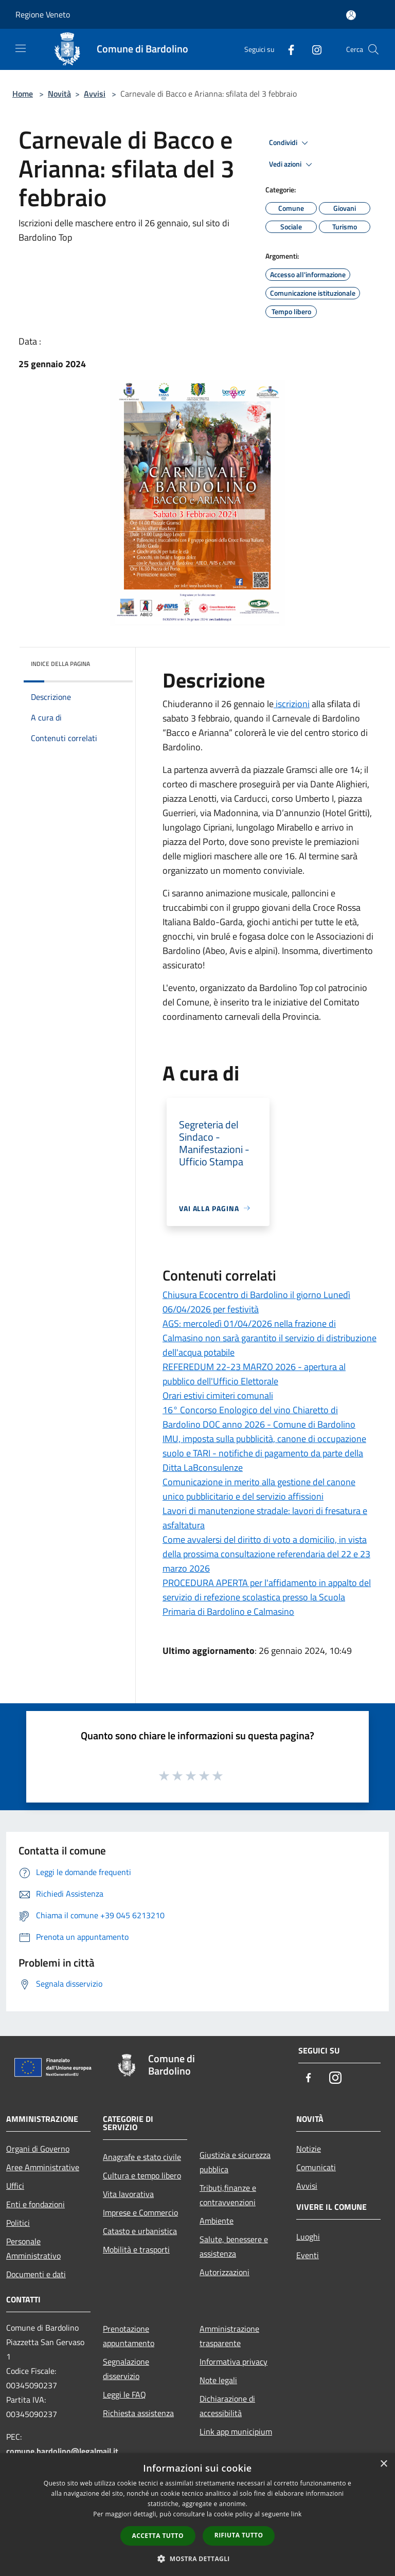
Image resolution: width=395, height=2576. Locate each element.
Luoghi (308, 2236)
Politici (18, 2223)
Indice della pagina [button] (60, 664)
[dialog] (197, 2514)
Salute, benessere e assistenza (234, 2246)
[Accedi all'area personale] (351, 15)
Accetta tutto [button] (158, 2535)
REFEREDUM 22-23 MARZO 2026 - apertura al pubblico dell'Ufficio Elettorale (254, 1374)
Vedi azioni (292, 164)
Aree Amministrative (42, 2167)
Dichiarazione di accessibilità (227, 2405)
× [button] (383, 2464)
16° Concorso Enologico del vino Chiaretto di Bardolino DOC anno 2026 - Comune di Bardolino (259, 1417)
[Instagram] (312, 49)
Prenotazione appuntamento (128, 2335)
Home (22, 93)
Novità (59, 93)
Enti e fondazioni (35, 2204)
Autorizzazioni (224, 2272)
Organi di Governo (37, 2148)
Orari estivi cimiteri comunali (218, 1395)
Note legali (218, 2380)
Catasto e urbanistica (140, 2231)
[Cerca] (373, 49)
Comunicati (316, 2167)
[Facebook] (287, 49)
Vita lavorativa (128, 2194)
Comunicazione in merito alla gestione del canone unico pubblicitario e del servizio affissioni (259, 1489)
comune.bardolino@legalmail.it (62, 2451)
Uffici (15, 2185)
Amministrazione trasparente (229, 2335)
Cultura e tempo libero (142, 2175)
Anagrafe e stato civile (142, 2157)
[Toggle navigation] (20, 48)
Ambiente (217, 2220)
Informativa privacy (233, 2361)
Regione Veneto (42, 14)
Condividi (290, 143)
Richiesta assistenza (138, 2413)
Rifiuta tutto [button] (238, 2535)
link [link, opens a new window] (296, 2514)
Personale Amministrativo (33, 2248)
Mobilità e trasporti (136, 2249)
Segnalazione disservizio (126, 2368)
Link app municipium (236, 2431)
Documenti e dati (36, 2274)
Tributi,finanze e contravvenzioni (228, 2195)
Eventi (307, 2255)
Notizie (308, 2148)
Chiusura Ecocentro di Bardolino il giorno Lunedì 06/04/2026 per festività (256, 1302)
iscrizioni (292, 704)
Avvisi (94, 93)
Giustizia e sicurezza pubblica (235, 2162)
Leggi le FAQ (124, 2394)
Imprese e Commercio (140, 2212)
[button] (197, 2558)
